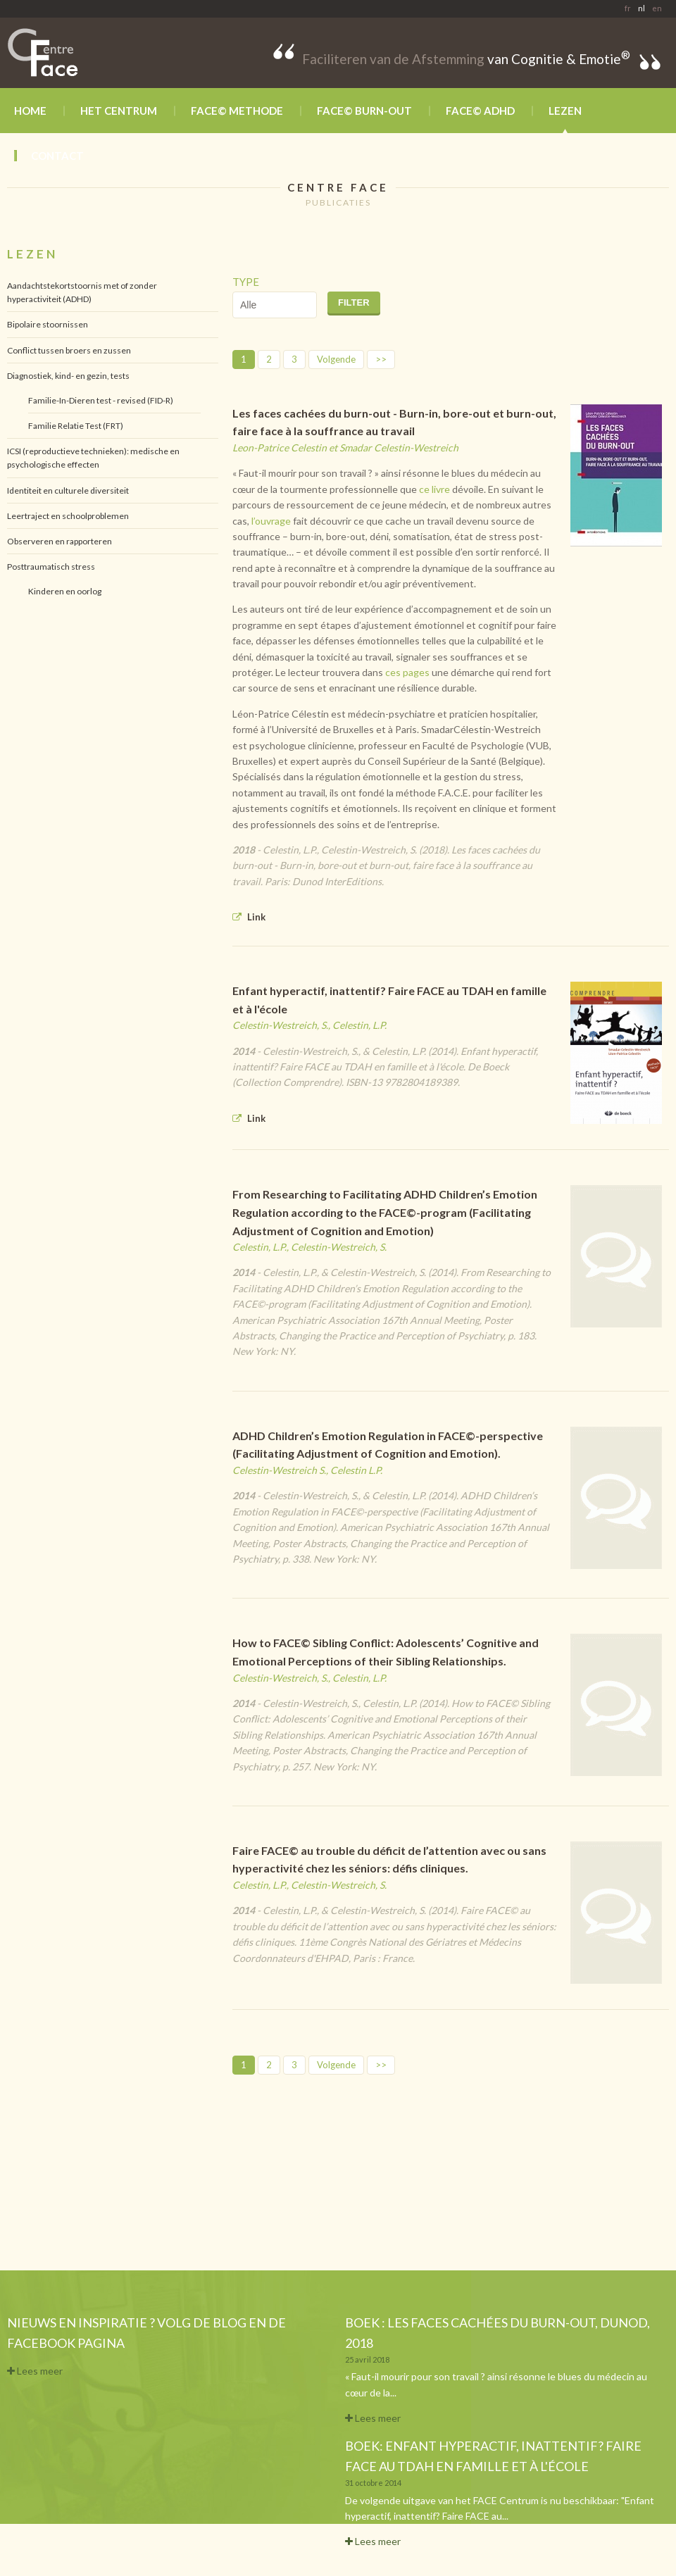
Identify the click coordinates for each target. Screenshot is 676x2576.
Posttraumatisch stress (51, 566)
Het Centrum (118, 110)
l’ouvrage (271, 521)
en (657, 8)
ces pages (407, 672)
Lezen (565, 110)
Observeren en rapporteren (59, 541)
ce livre (434, 489)
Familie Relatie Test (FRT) (75, 425)
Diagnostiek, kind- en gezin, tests (68, 375)
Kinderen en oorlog (64, 591)
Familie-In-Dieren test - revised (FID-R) (100, 400)
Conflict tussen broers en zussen (69, 350)
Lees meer (35, 2371)
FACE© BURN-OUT (364, 110)
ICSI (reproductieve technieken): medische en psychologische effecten (93, 458)
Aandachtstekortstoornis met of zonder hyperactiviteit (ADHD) (82, 292)
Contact (57, 155)
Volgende (336, 359)
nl (641, 8)
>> (381, 359)
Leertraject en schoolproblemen (68, 516)
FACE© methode (237, 110)
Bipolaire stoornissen (47, 324)
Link (248, 917)
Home (30, 110)
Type (245, 281)
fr (628, 8)
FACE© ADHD (480, 110)
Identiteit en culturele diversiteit (68, 490)
